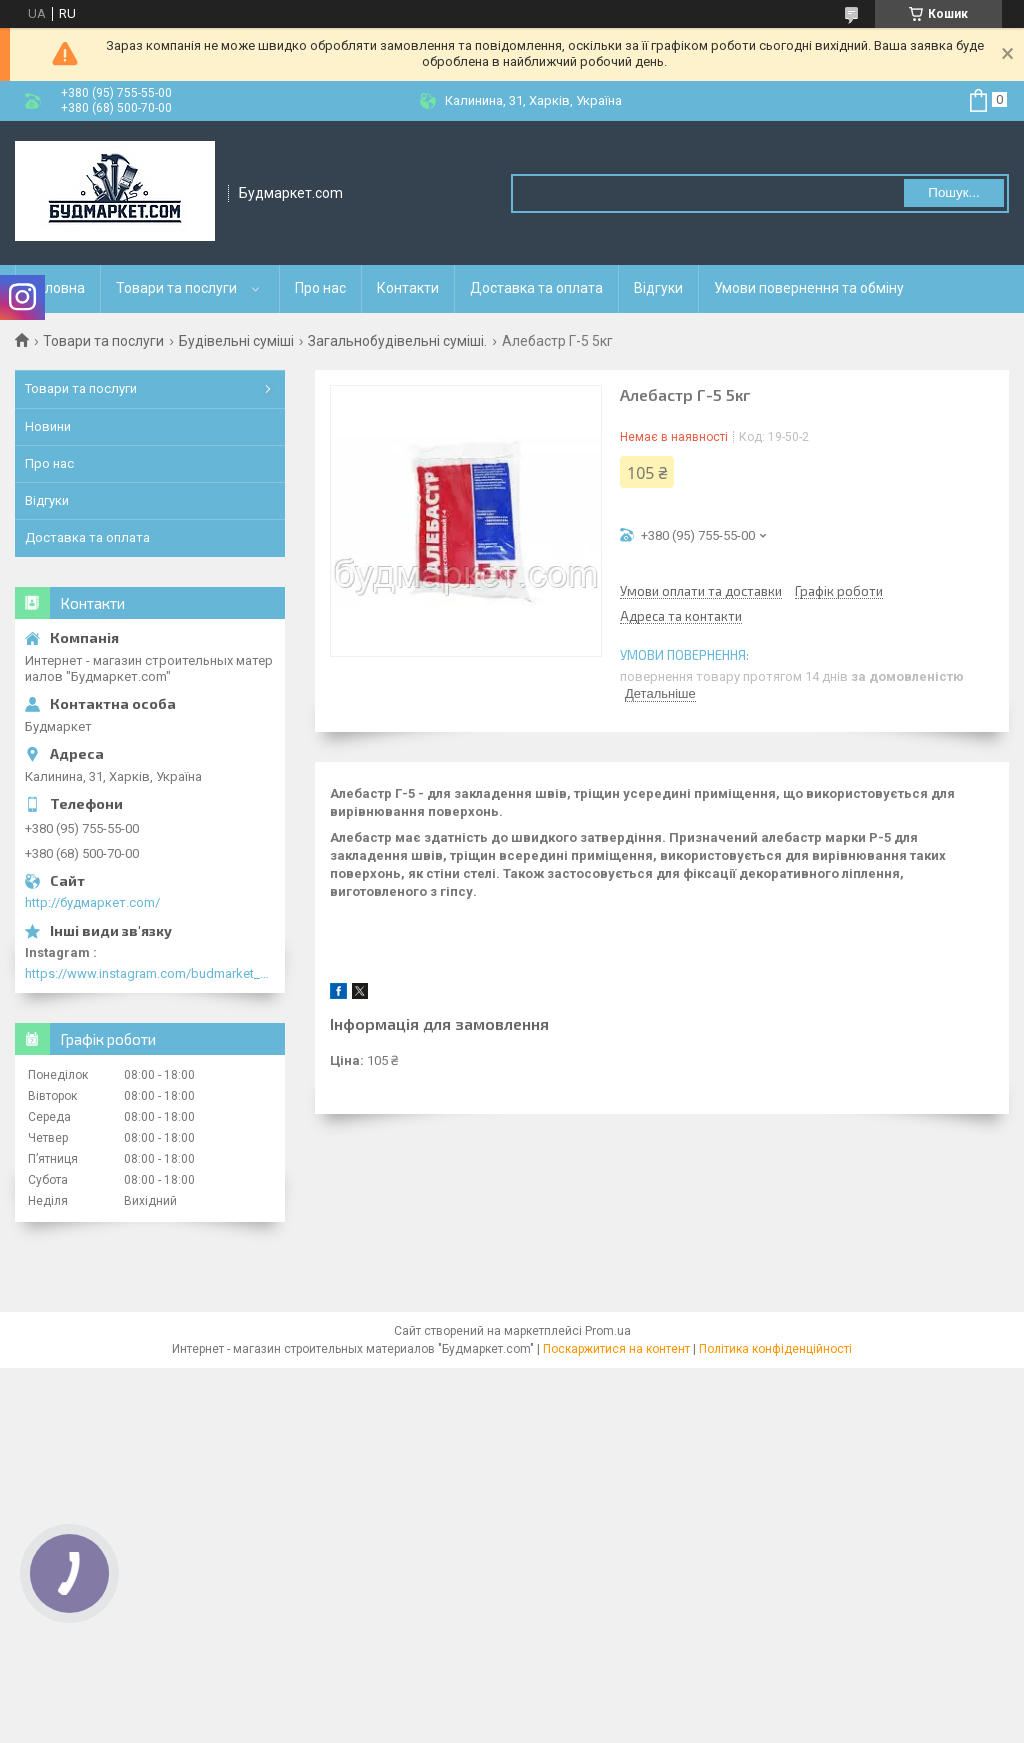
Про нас (320, 288)
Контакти (408, 288)
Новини (48, 426)
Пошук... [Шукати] (953, 192)
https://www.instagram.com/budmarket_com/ (150, 973)
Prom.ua (608, 1331)
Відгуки (658, 288)
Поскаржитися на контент (616, 1349)
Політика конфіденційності (775, 1349)
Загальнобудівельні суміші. (397, 341)
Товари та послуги (176, 288)
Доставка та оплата (536, 288)
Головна (58, 288)
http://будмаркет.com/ (92, 902)
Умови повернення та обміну (809, 288)
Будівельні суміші (236, 341)
